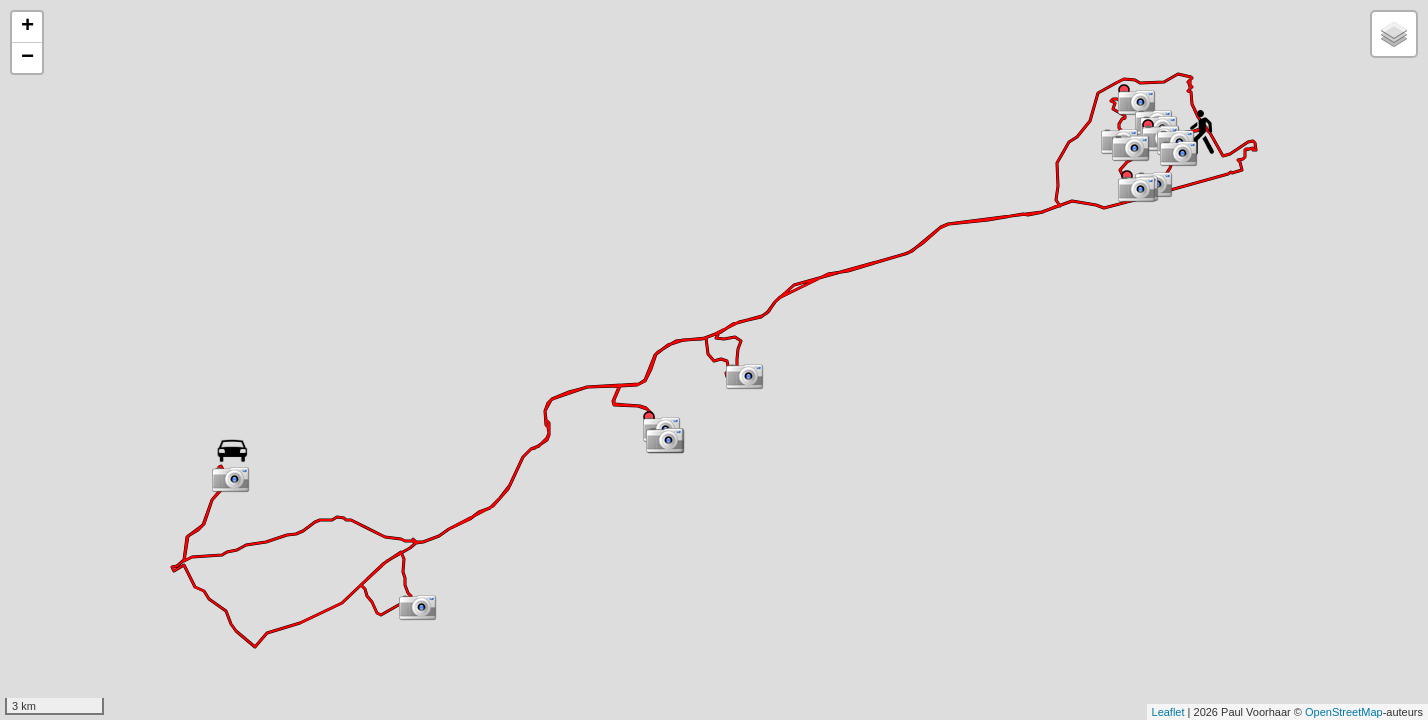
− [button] (27, 58)
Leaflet (1168, 712)
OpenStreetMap (1344, 712)
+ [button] (27, 27)
